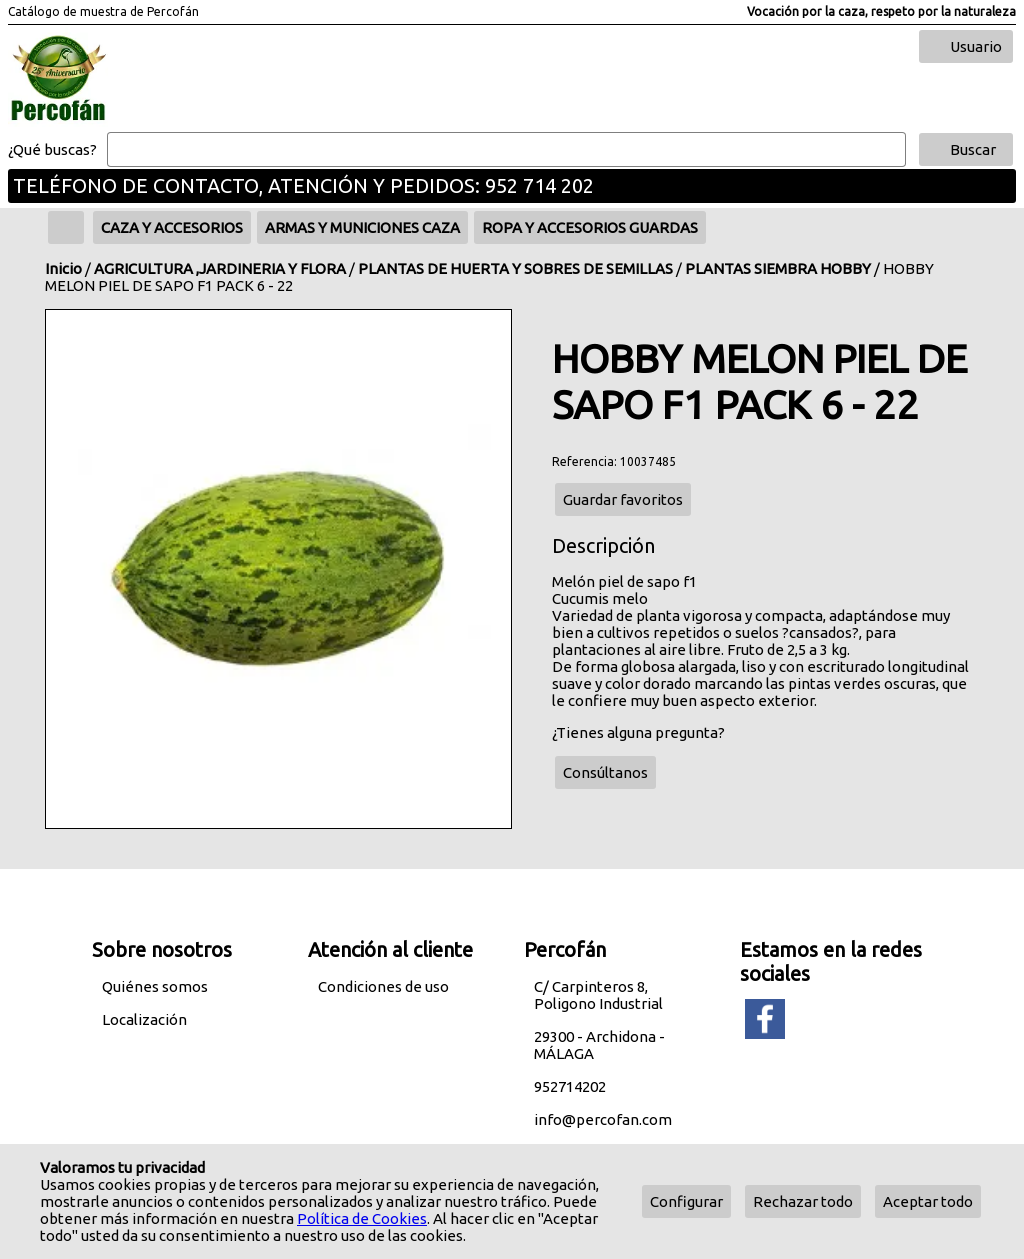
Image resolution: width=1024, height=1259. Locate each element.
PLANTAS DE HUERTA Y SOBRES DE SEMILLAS (515, 268)
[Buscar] (506, 150)
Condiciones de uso (383, 986)
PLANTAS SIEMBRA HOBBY (778, 268)
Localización (144, 1019)
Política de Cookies (362, 1218)
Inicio (63, 268)
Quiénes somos (155, 986)
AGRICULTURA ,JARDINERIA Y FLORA (220, 268)
